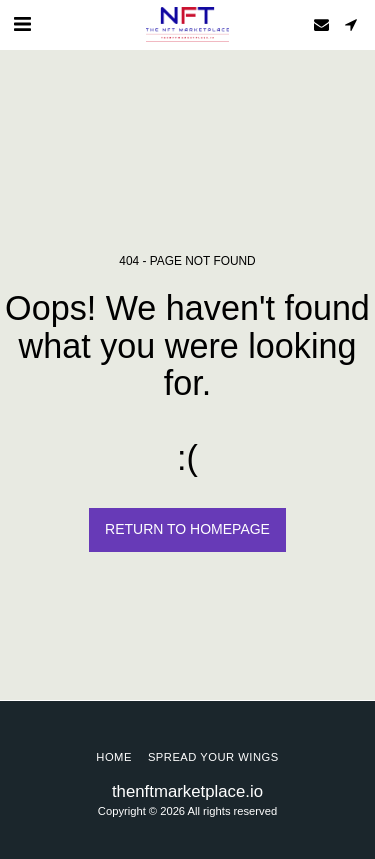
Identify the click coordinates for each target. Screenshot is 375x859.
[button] (22, 24)
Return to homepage (187, 529)
